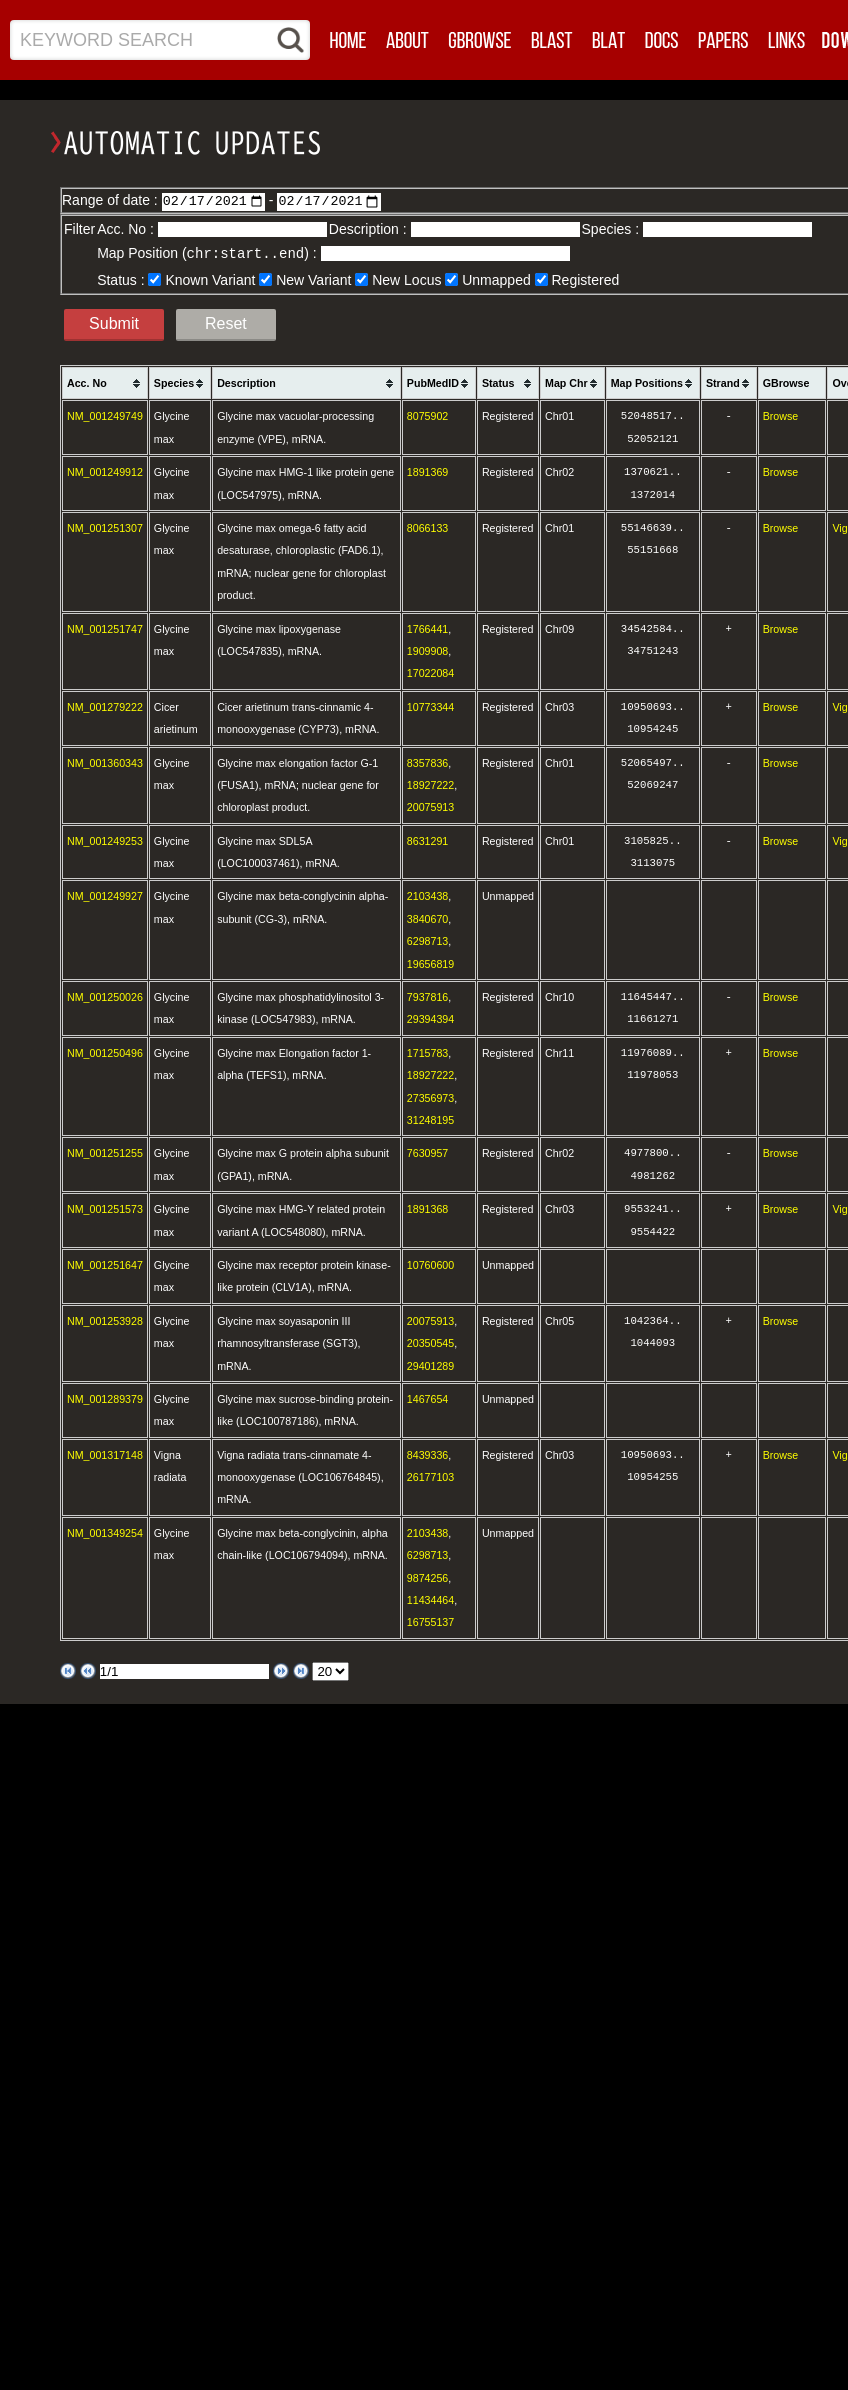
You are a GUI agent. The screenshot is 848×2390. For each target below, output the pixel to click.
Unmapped (496, 279)
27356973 (430, 1097)
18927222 (430, 784)
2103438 (428, 895)
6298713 (428, 940)
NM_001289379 (105, 1398)
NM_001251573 (105, 1208)
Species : (612, 229)
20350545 (430, 1342)
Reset (226, 322)
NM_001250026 (105, 996)
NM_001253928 (105, 1320)
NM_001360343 (105, 762)
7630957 (428, 1152)
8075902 (428, 415)
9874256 (428, 1577)
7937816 (428, 996)
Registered (586, 279)
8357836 (428, 762)
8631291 (428, 840)
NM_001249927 (105, 895)
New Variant (313, 279)
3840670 (428, 918)
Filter (79, 229)
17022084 (430, 672)
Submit (114, 322)
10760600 (430, 1264)
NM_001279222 (105, 706)
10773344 (430, 706)
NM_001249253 (105, 840)
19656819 (430, 963)
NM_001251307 (105, 527)
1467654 (428, 1398)
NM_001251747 (105, 628)
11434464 (430, 1599)
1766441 (428, 628)
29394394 (430, 1018)
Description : (370, 229)
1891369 (428, 471)
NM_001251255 (105, 1152)
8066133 (428, 527)
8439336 (428, 1454)
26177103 (430, 1476)
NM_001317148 (105, 1454)
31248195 (430, 1119)
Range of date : (112, 200)
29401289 (430, 1365)
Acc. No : (127, 229)
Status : (122, 279)
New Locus (406, 279)
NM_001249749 (105, 415)
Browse (781, 415)
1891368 (428, 1208)
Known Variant (210, 279)
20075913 (430, 806)
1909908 (428, 650)
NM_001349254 (105, 1532)
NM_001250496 (105, 1052)
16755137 (430, 1621)
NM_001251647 (105, 1264)
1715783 (428, 1052)
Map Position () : (208, 253)
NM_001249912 (105, 471)
